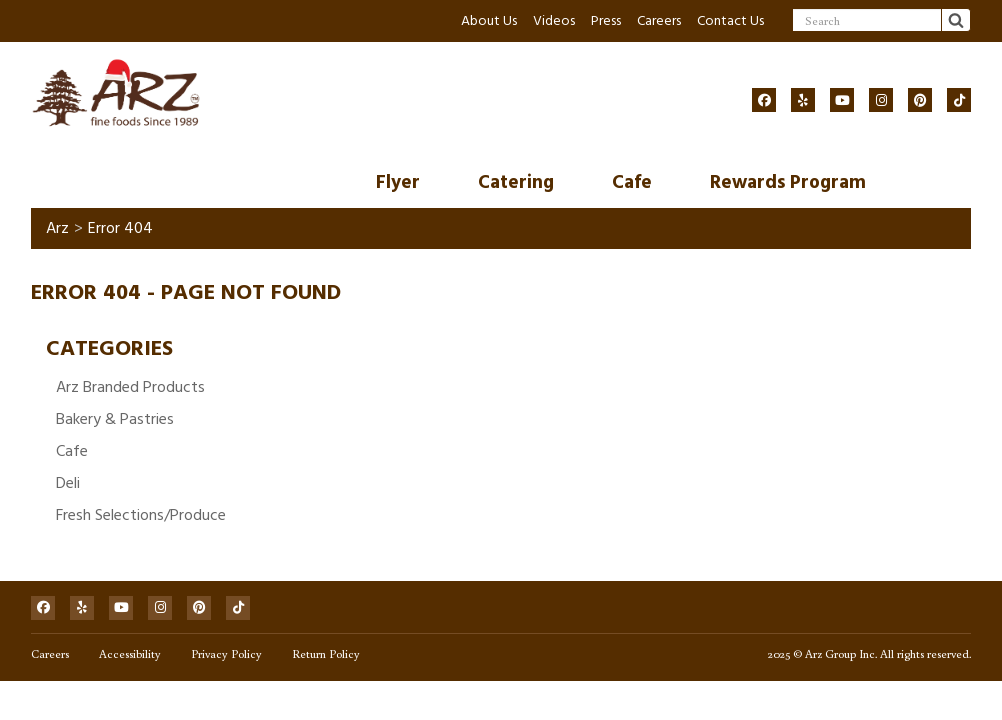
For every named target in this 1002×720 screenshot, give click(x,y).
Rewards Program (788, 182)
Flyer (398, 182)
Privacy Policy (226, 653)
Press (606, 20)
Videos (554, 20)
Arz (57, 228)
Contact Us (730, 20)
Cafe (632, 182)
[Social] (764, 100)
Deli (68, 483)
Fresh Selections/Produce (141, 515)
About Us (489, 20)
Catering (516, 182)
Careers (659, 20)
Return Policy (326, 653)
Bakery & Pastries (115, 419)
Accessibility (130, 653)
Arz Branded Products (130, 387)
